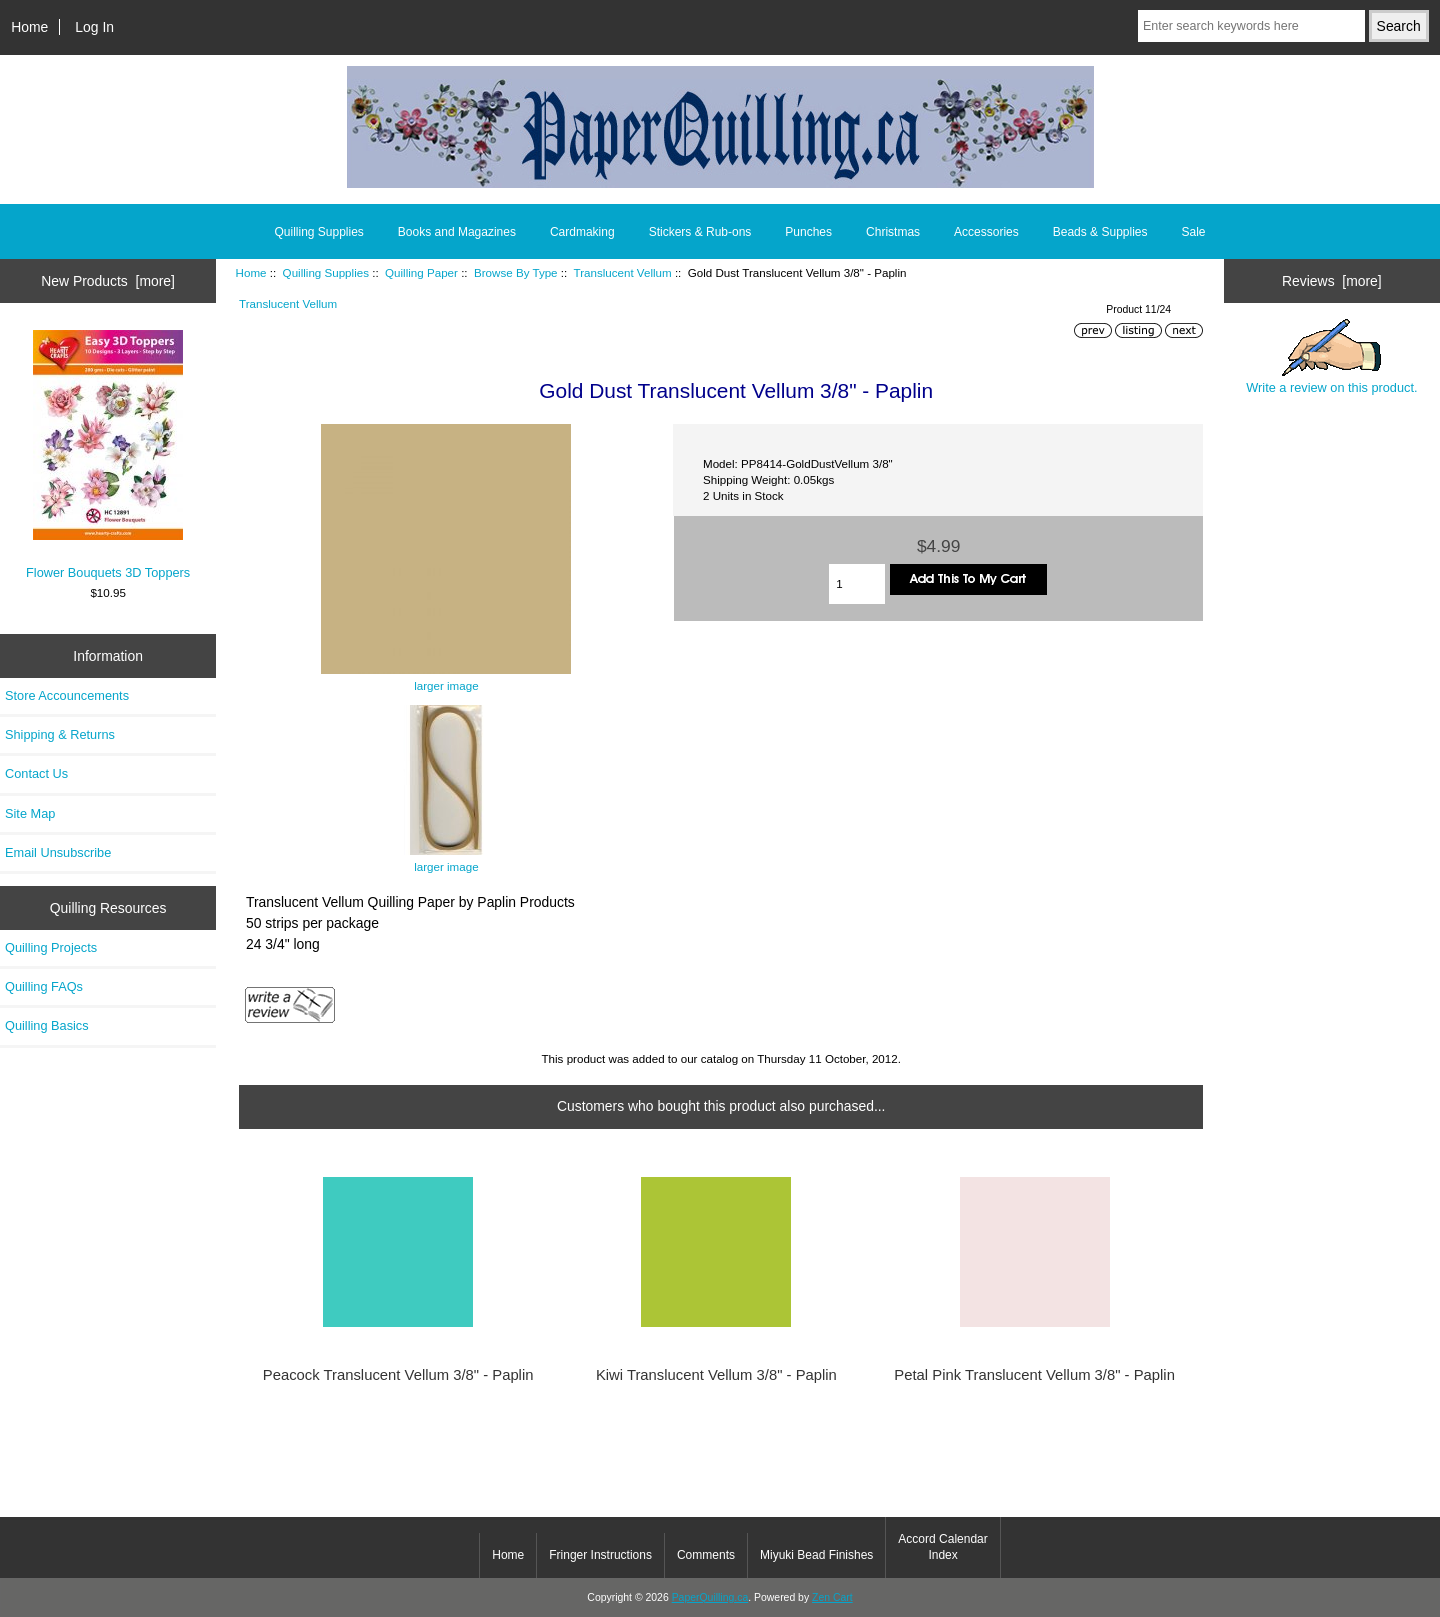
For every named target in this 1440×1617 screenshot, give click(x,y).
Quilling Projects (51, 947)
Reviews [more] (1332, 281)
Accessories (986, 232)
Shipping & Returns (60, 734)
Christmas (893, 232)
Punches (808, 232)
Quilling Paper (421, 272)
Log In (94, 27)
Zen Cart (832, 1597)
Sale (1193, 232)
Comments (706, 1555)
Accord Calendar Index (942, 1547)
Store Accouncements (67, 695)
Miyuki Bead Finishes (816, 1555)
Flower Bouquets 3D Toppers (108, 454)
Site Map (30, 813)
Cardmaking (582, 232)
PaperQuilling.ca (710, 1597)
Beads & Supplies (1100, 232)
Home (29, 27)
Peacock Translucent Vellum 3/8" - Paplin (398, 1375)
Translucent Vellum (622, 272)
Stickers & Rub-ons (700, 232)
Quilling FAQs (44, 986)
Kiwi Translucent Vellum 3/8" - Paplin (716, 1375)
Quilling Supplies (326, 272)
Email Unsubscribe (58, 852)
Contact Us (36, 773)
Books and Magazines (457, 232)
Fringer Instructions (600, 1555)
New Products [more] (108, 281)
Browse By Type (516, 272)
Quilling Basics (47, 1025)
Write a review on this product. (1331, 357)
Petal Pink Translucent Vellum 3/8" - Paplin (1034, 1375)
